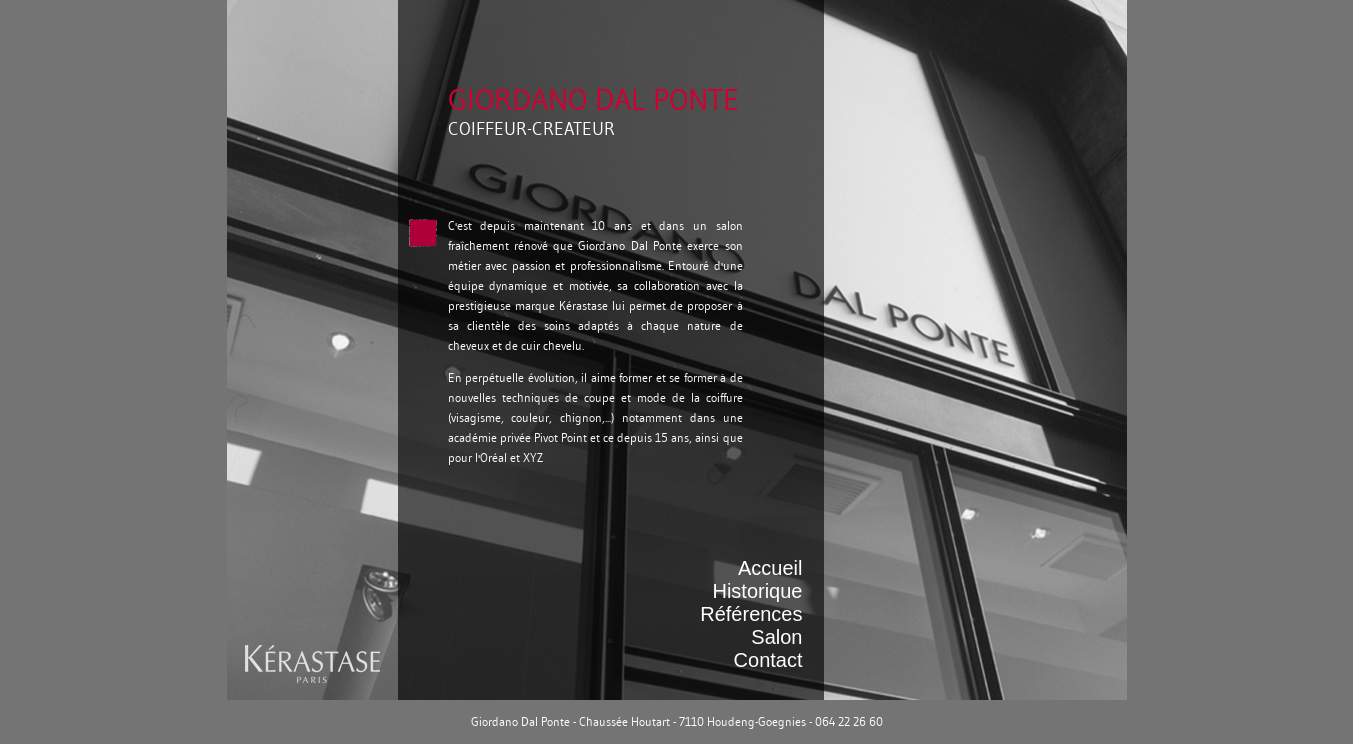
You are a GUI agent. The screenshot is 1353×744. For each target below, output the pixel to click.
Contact (768, 660)
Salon (776, 637)
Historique (757, 591)
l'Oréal (491, 458)
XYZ (533, 458)
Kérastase (583, 306)
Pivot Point (560, 438)
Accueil (770, 568)
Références (751, 614)
